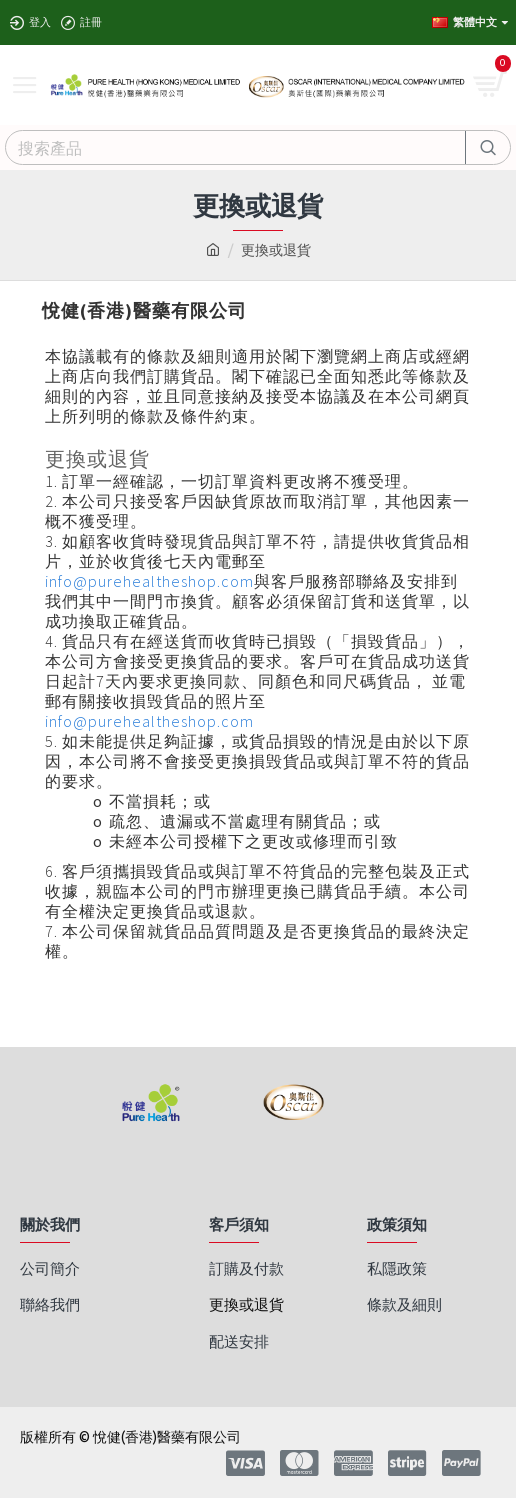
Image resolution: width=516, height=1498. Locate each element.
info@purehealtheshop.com (149, 581)
